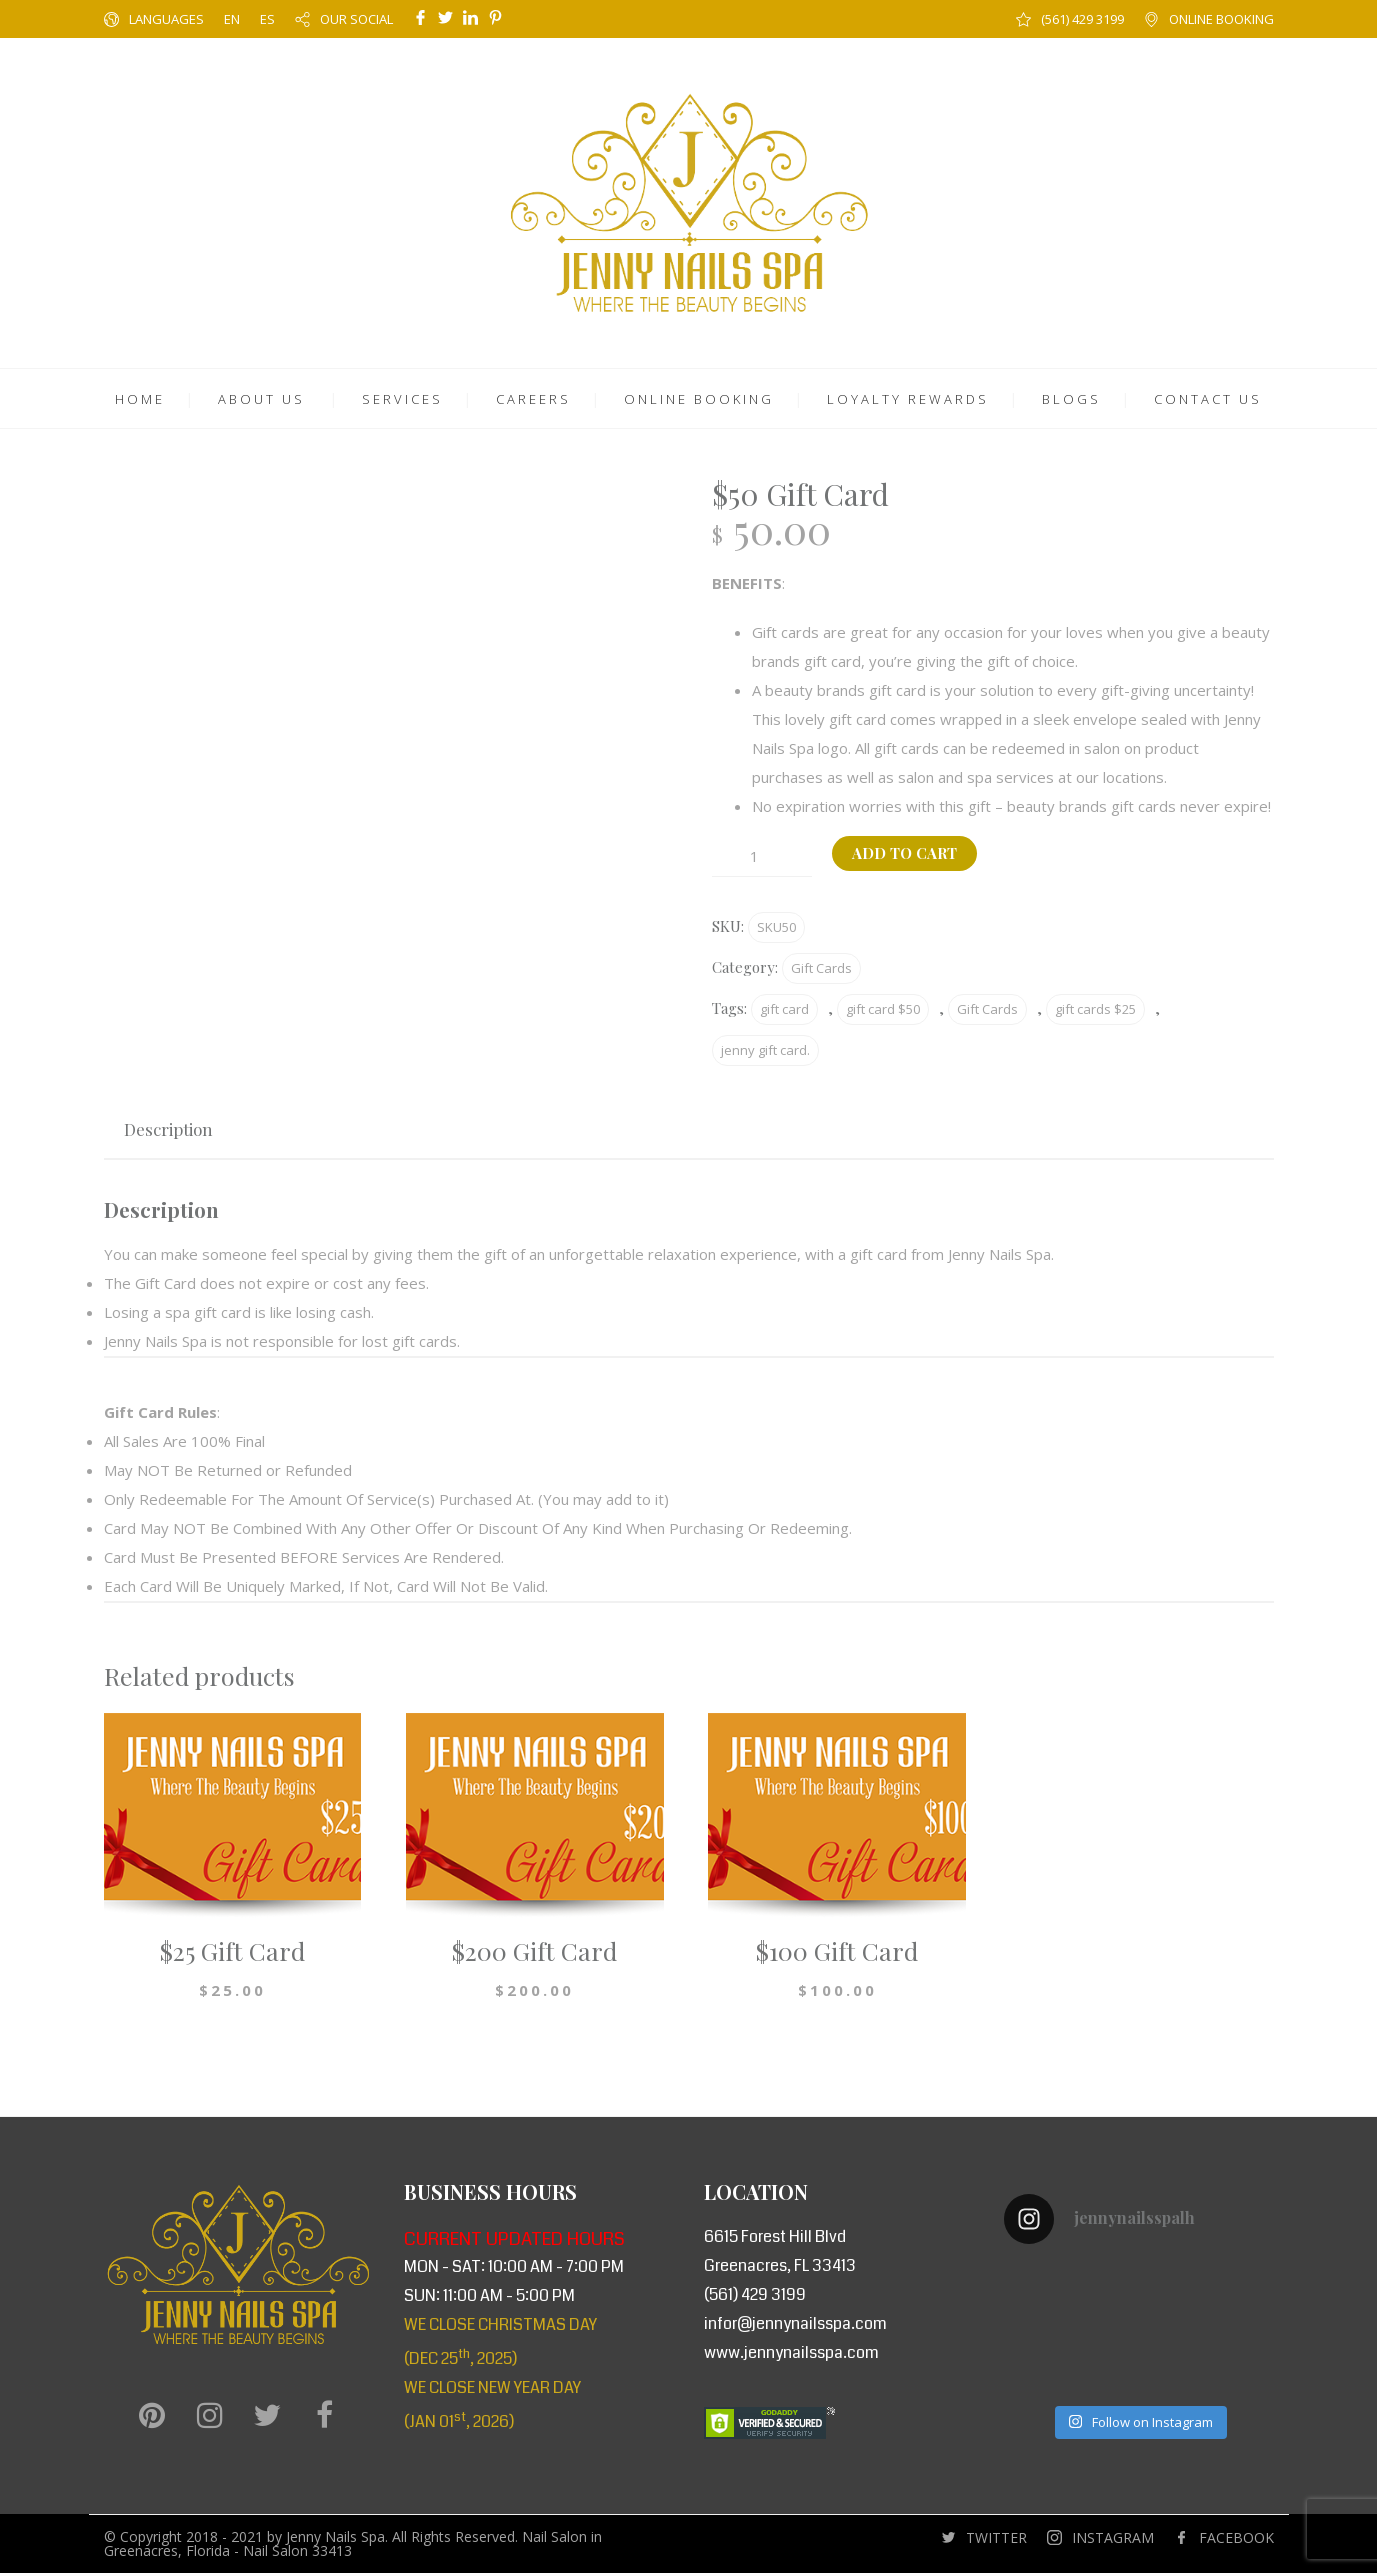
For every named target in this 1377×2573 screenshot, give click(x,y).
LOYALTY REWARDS (908, 399)
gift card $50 (883, 1009)
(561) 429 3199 (1082, 19)
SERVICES (402, 399)
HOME (140, 399)
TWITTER (996, 2537)
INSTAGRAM (1113, 2537)
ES (267, 19)
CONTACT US (1208, 399)
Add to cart (904, 853)
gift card (784, 1009)
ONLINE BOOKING (1221, 19)
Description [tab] (168, 1129)
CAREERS (533, 399)
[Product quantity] (762, 856)
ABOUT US (261, 399)
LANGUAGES (166, 19)
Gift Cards (821, 968)
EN (232, 19)
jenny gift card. (765, 1050)
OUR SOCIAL (356, 19)
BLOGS (1071, 399)
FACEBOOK (1236, 2537)
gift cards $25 (1095, 1009)
